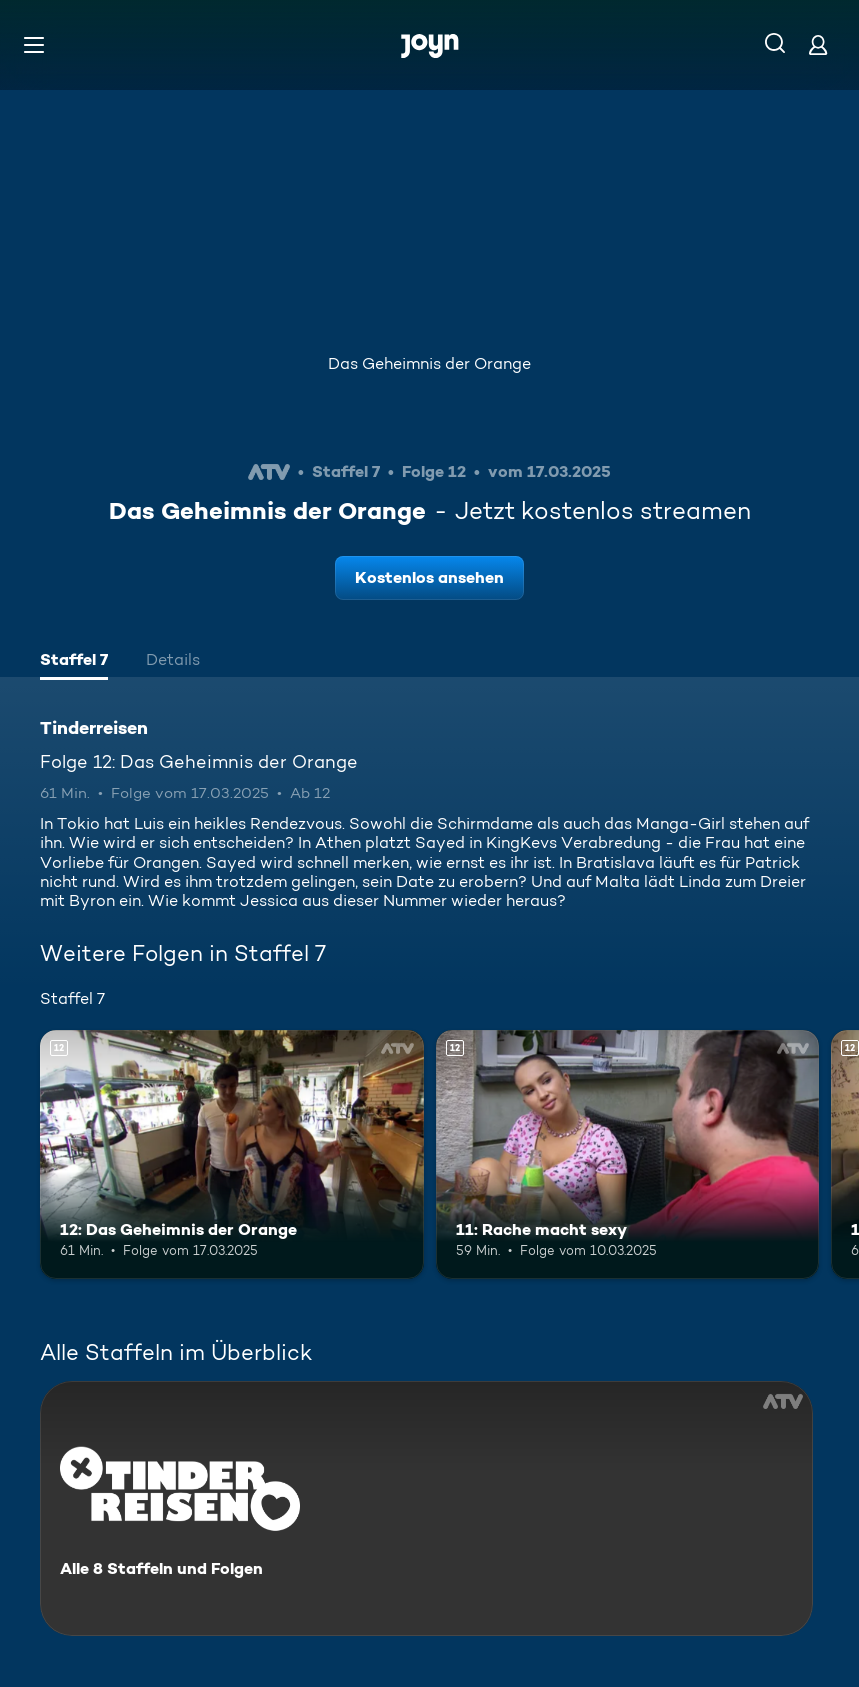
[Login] (818, 44)
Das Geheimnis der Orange (429, 363)
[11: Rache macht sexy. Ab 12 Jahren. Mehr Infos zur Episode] (628, 1154)
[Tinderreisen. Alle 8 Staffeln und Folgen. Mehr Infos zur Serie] (426, 1508)
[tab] (74, 662)
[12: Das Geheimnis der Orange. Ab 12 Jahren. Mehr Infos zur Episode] (232, 1154)
